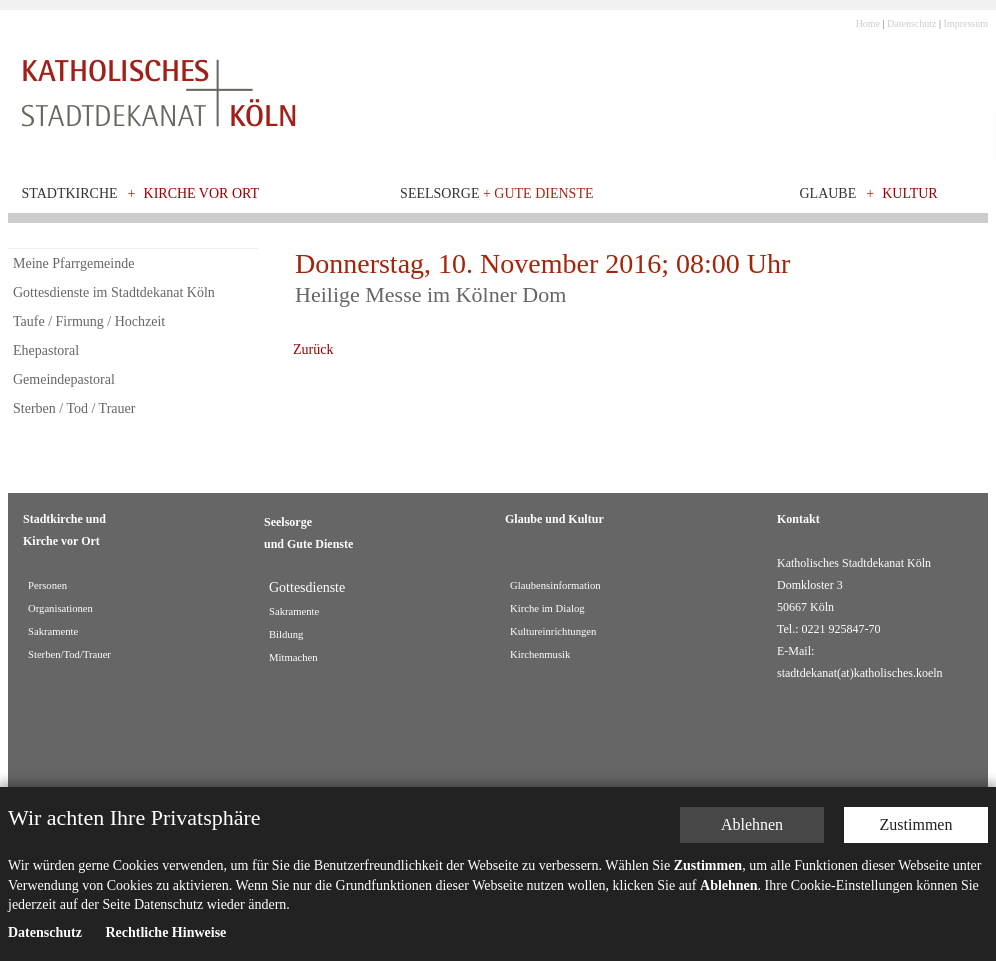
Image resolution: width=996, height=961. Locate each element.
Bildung (286, 634)
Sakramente (53, 631)
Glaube (827, 193)
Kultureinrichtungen (553, 631)
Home (868, 23)
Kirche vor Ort (202, 193)
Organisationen (60, 608)
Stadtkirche (70, 193)
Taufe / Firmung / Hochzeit (89, 321)
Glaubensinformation (555, 585)
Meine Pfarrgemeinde (73, 263)
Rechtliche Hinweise (165, 847)
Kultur (910, 193)
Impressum (966, 23)
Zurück (313, 349)
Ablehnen (752, 739)
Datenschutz (911, 23)
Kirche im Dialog (547, 608)
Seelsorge (496, 193)
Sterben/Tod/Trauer (69, 654)
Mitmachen (293, 657)
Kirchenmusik (540, 654)
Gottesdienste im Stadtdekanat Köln (114, 292)
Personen (47, 585)
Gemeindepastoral (64, 379)
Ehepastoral (46, 350)
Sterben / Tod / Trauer (74, 408)
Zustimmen (916, 739)
